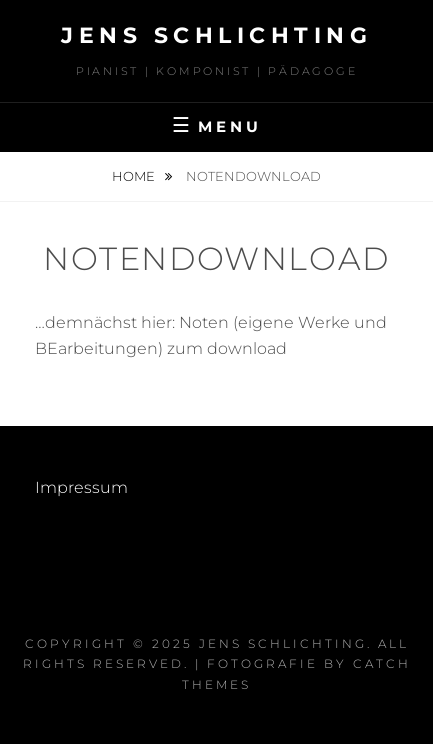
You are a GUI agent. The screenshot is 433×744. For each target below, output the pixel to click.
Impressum (81, 487)
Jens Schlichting (216, 35)
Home (135, 176)
